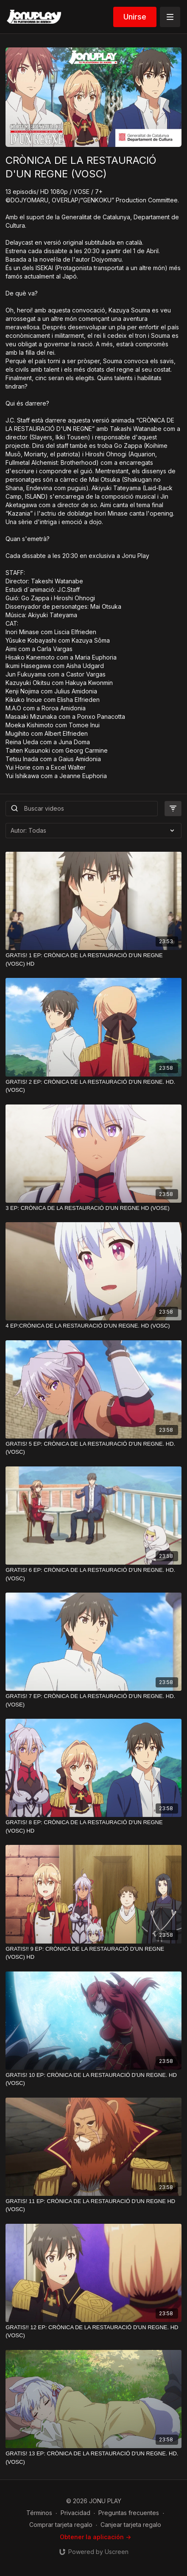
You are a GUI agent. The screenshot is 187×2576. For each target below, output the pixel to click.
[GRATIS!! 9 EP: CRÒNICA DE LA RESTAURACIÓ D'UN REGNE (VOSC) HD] (93, 1953)
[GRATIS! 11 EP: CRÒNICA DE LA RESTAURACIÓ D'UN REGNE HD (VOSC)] (93, 2205)
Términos (39, 2512)
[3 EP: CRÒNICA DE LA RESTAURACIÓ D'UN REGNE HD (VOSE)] (93, 1208)
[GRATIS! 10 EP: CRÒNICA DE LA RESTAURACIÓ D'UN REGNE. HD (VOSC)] (93, 2079)
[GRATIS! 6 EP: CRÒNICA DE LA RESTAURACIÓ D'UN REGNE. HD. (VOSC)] (93, 1574)
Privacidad (75, 2512)
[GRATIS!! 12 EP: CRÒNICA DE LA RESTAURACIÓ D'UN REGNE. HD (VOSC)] (93, 2331)
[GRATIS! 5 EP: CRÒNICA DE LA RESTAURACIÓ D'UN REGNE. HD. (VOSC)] (93, 1448)
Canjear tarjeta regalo (130, 2524)
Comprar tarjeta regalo (60, 2524)
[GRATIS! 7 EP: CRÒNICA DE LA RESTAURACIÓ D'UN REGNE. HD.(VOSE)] (93, 1700)
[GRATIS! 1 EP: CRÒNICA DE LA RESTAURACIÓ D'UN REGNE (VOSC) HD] (93, 959)
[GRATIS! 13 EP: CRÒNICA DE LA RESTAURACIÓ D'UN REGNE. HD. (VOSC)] (93, 2457)
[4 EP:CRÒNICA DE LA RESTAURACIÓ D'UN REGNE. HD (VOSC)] (93, 1326)
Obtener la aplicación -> (95, 2536)
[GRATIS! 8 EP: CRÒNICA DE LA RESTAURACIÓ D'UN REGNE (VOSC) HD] (93, 1826)
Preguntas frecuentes (128, 2512)
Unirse (134, 16)
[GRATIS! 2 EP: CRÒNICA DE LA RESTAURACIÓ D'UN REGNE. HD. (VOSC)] (93, 1086)
